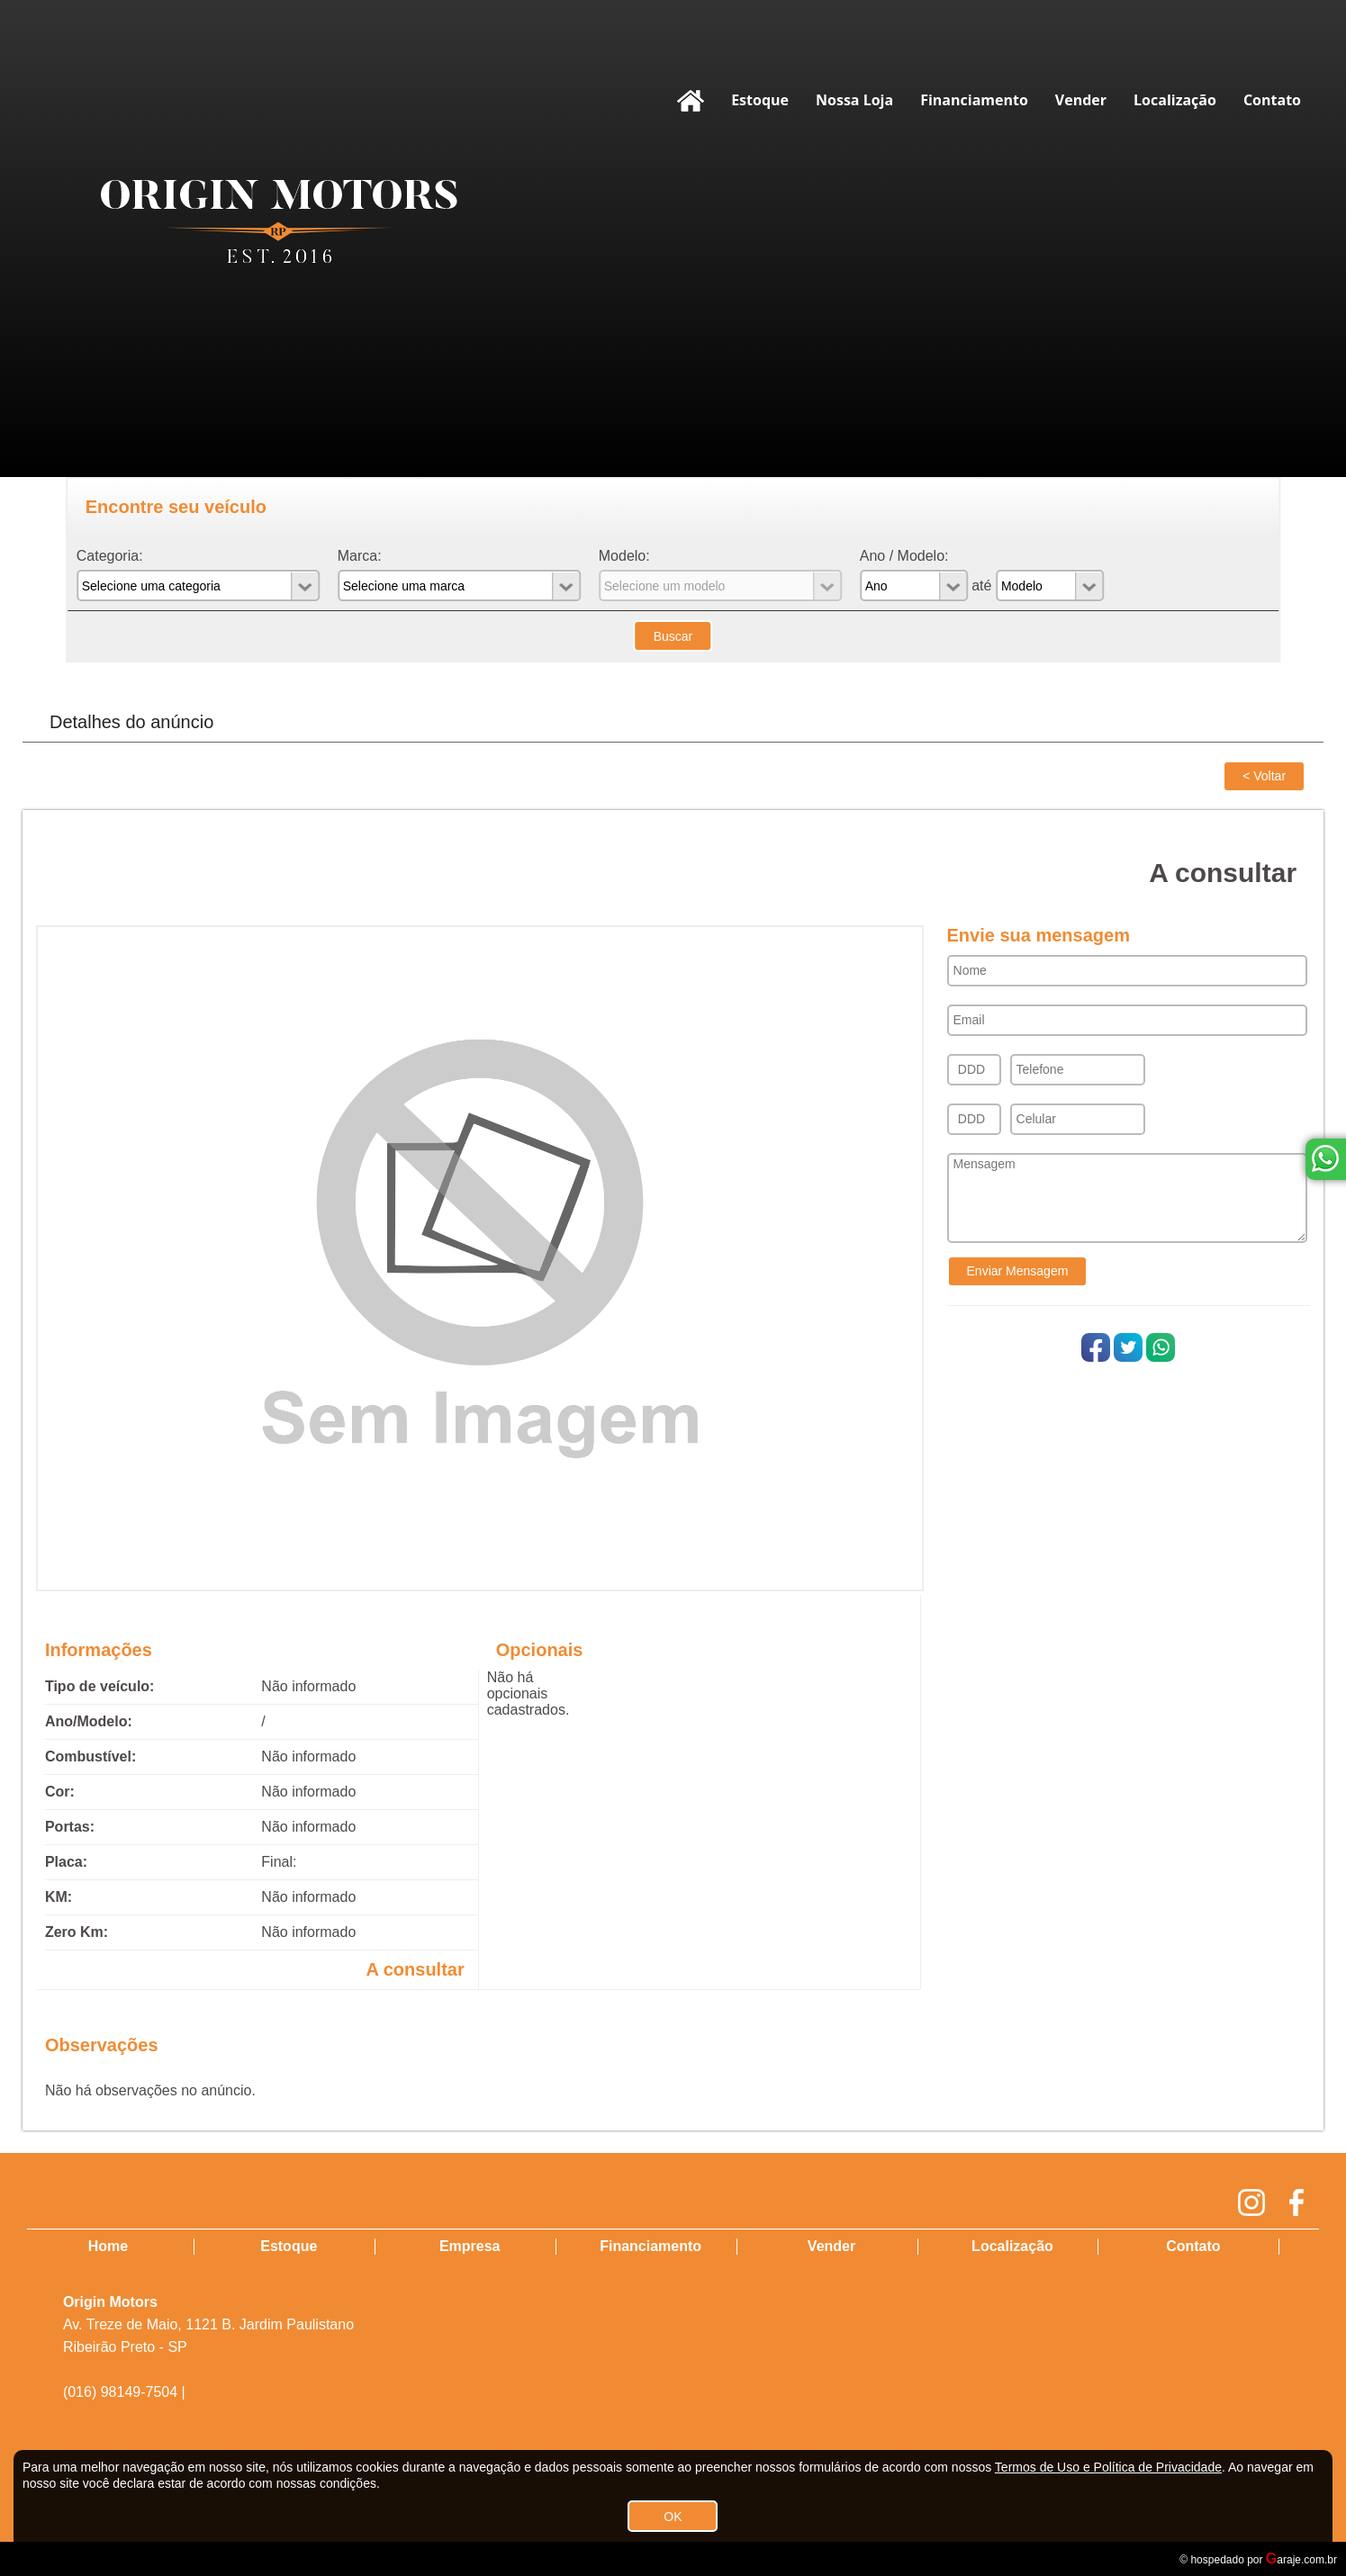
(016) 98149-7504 (120, 2392)
